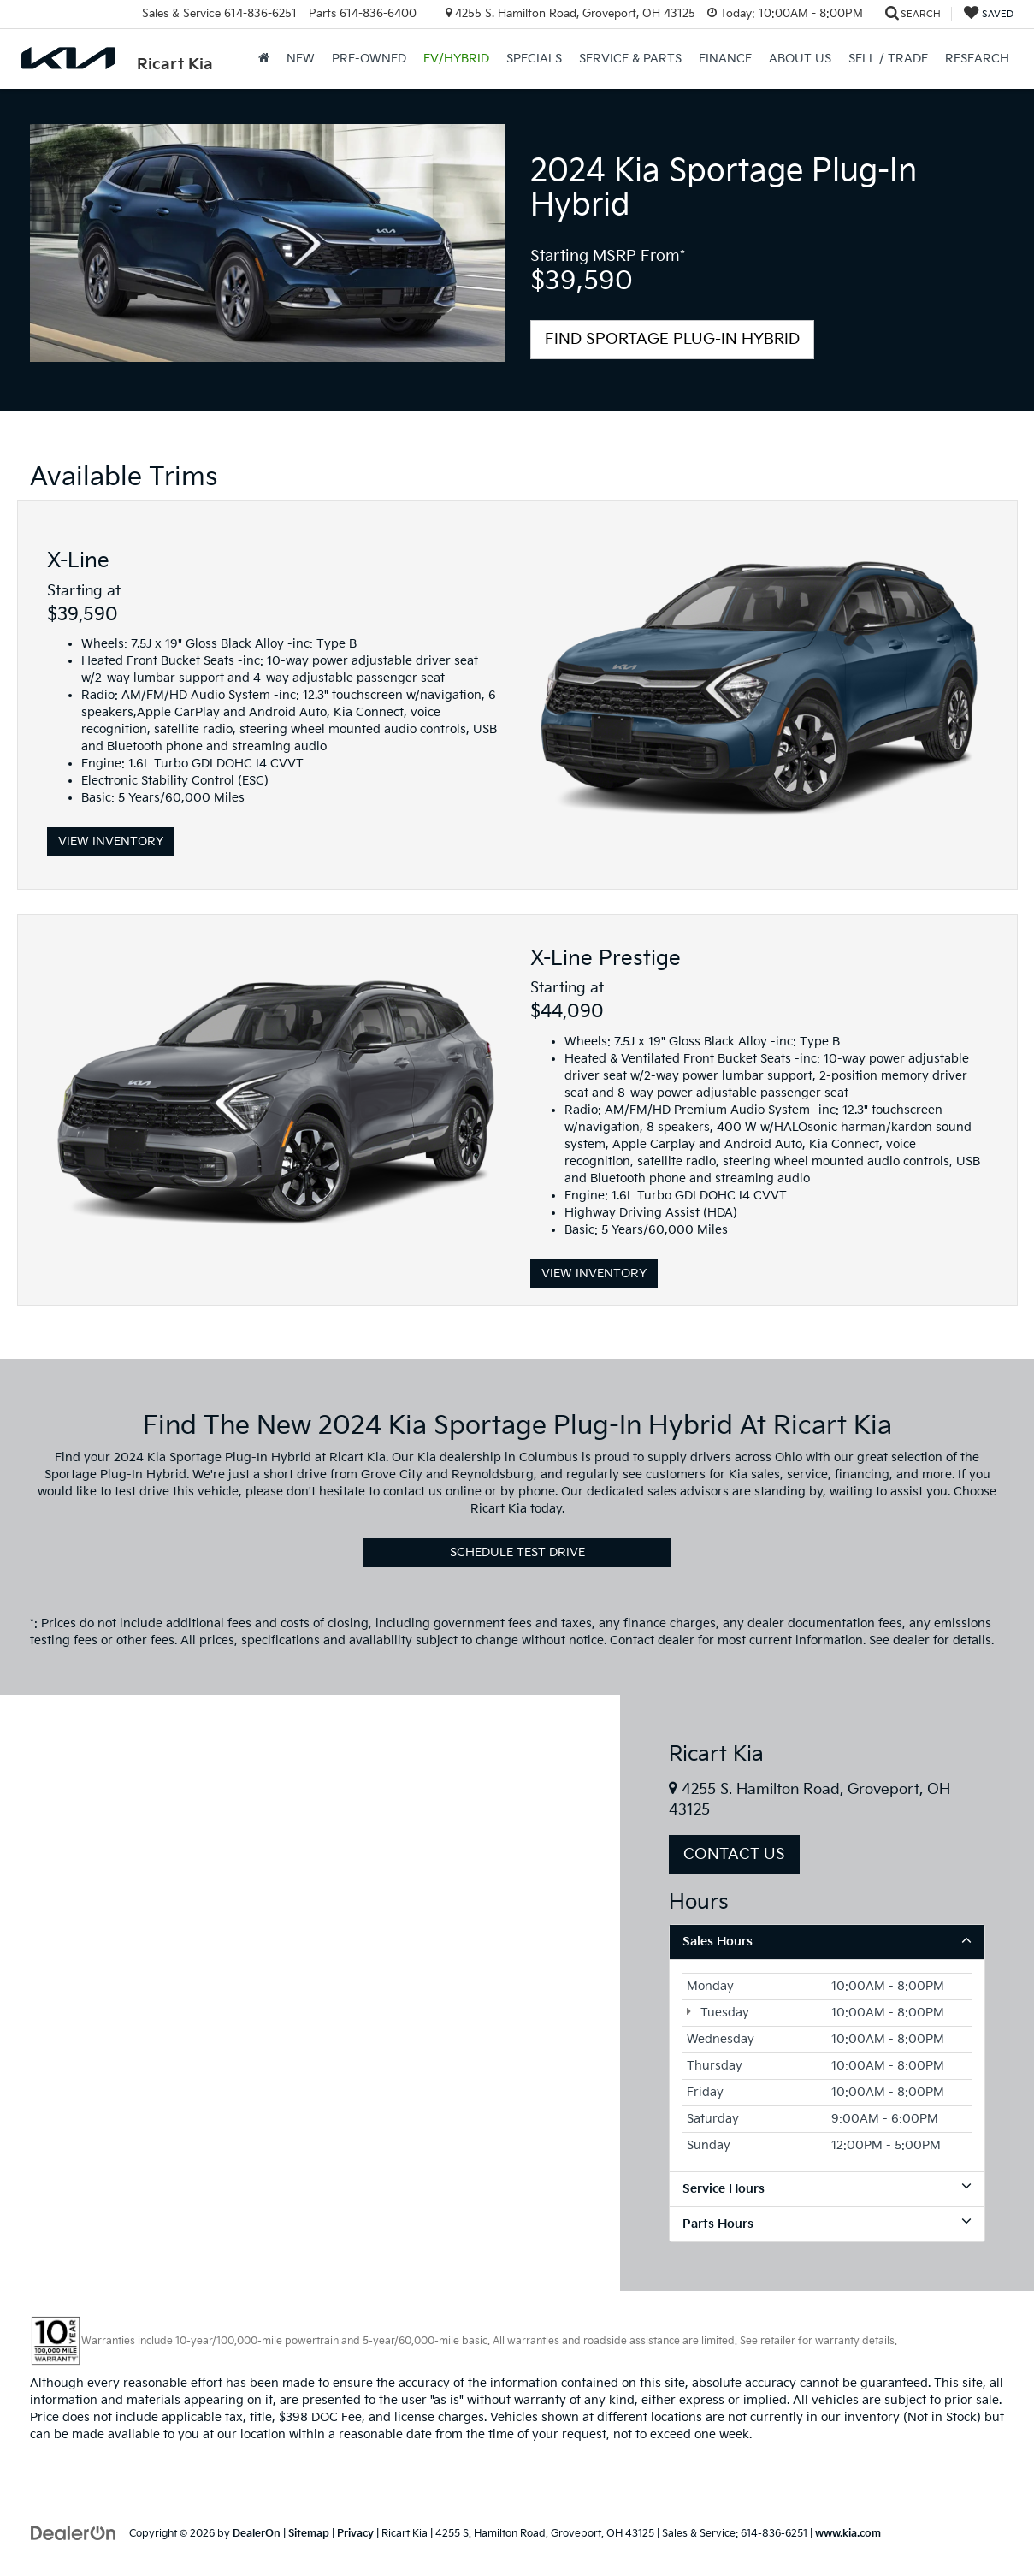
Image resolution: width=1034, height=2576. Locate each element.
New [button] (301, 58)
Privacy (355, 2533)
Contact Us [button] (734, 1854)
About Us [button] (800, 58)
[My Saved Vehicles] (988, 14)
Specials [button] (534, 58)
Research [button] (977, 58)
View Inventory (110, 841)
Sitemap (308, 2533)
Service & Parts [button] (630, 58)
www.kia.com (848, 2533)
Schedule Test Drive (517, 1552)
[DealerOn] (73, 2533)
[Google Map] (310, 1993)
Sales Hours (827, 1941)
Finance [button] (725, 58)
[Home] (264, 59)
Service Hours (827, 2188)
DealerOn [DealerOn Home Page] (257, 2533)
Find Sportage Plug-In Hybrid (672, 339)
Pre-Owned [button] (369, 58)
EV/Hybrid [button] (456, 58)
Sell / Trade (888, 58)
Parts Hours (827, 2223)
